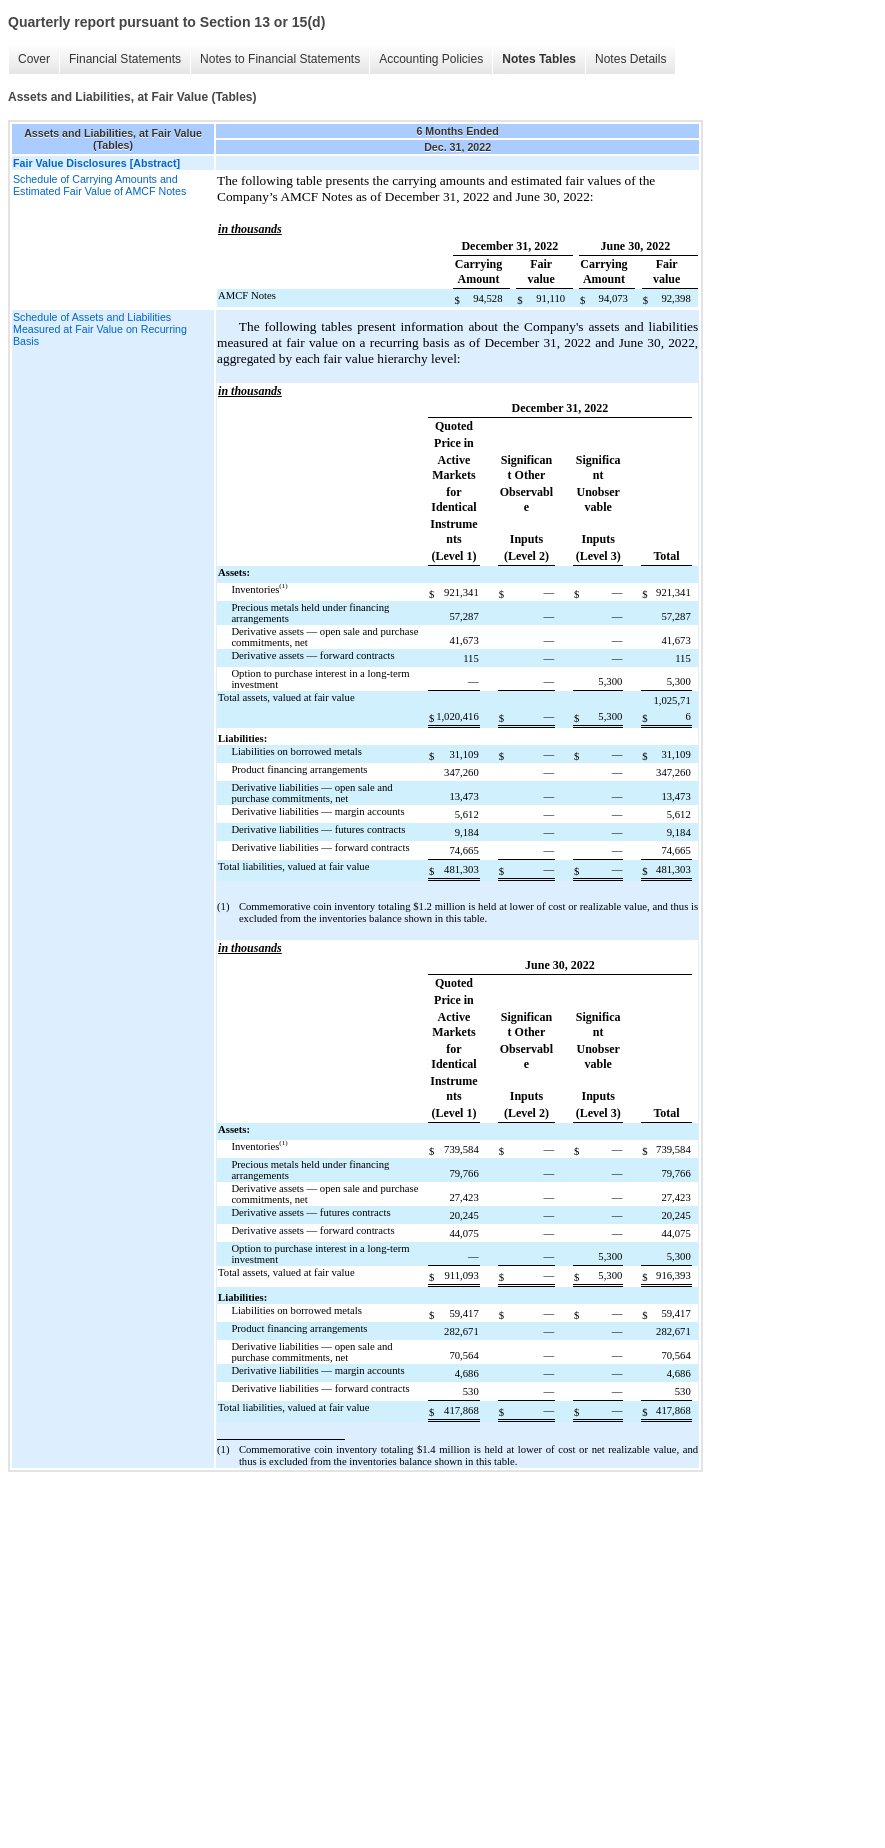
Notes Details (630, 59)
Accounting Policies (431, 59)
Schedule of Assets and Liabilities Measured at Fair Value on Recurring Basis (100, 329)
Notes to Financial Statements (280, 59)
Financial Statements (125, 59)
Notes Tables (539, 59)
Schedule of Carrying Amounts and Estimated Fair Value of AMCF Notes (99, 185)
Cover (34, 59)
